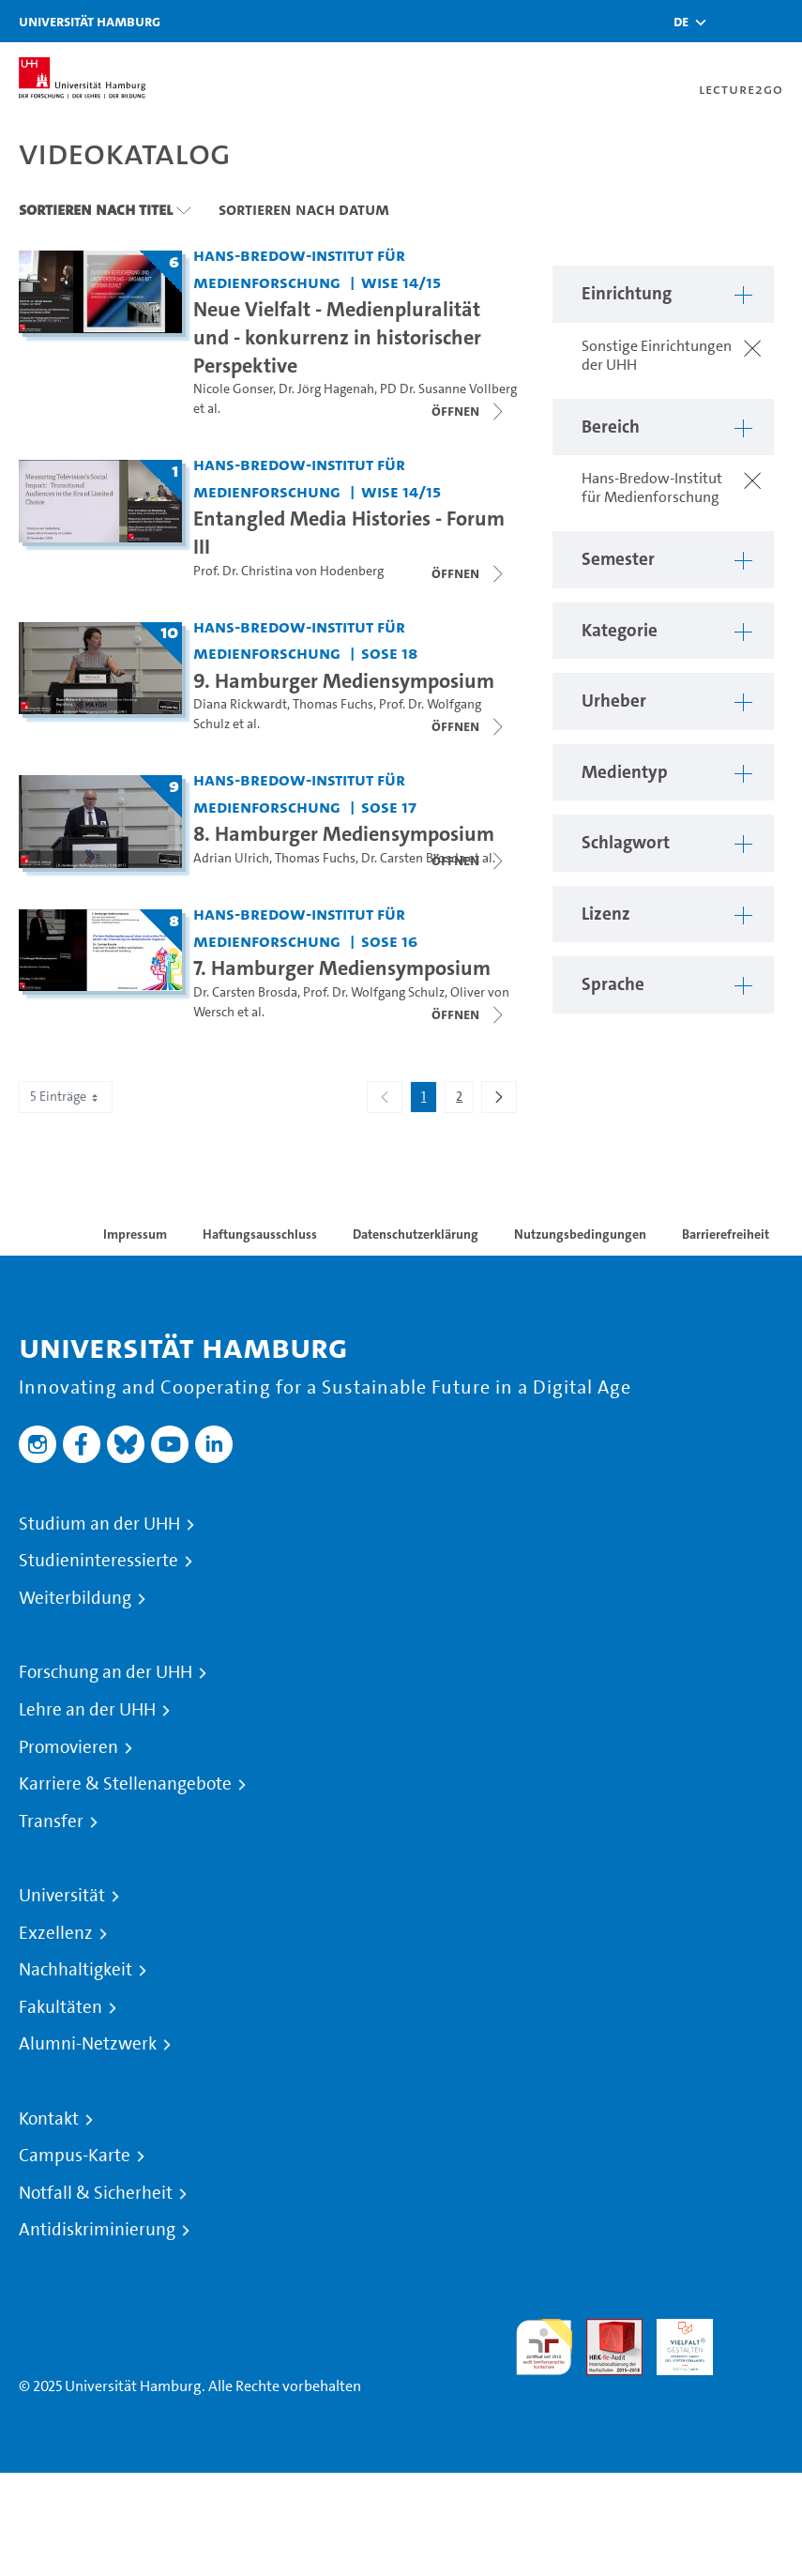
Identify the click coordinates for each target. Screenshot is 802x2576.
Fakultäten (60, 2007)
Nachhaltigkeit (75, 1970)
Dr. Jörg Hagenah (326, 389)
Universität (62, 1895)
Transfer (51, 1821)
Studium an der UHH (99, 1524)
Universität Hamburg (89, 21)
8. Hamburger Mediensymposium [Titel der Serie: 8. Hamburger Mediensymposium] (343, 833)
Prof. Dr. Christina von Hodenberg (288, 571)
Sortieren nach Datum (304, 209)
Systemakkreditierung (755, 2330)
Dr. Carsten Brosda (413, 858)
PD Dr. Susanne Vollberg (448, 389)
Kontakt (49, 2119)
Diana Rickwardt (240, 704)
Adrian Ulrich (231, 858)
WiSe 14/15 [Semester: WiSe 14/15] (401, 282)
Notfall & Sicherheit (96, 2193)
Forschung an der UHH (105, 1672)
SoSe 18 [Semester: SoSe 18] (389, 652)
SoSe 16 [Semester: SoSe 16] (389, 941)
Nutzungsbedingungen (580, 1234)
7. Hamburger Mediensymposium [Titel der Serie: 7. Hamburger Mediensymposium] (342, 967)
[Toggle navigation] (778, 21)
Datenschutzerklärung (415, 1234)
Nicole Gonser (233, 389)
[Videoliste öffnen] (469, 573)
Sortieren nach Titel (96, 209)
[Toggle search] (731, 21)
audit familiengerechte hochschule (544, 2347)
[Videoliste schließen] (469, 411)
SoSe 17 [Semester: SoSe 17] (388, 806)
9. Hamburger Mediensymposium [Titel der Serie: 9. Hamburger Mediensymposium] (343, 680)
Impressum (135, 1234)
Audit (604, 2330)
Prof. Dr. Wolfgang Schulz (374, 992)
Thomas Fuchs (333, 704)
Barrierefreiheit (725, 1234)
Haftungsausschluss (260, 1234)
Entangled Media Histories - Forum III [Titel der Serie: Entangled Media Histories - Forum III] (349, 532)
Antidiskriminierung (97, 2230)
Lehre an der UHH (87, 1710)
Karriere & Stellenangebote (125, 1784)
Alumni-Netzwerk (88, 2044)
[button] (681, 21)
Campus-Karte (74, 2155)
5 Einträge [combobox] (65, 1096)
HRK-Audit (674, 2341)
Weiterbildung (75, 1598)
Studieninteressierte (98, 1560)
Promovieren (68, 1747)
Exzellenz (56, 1933)
